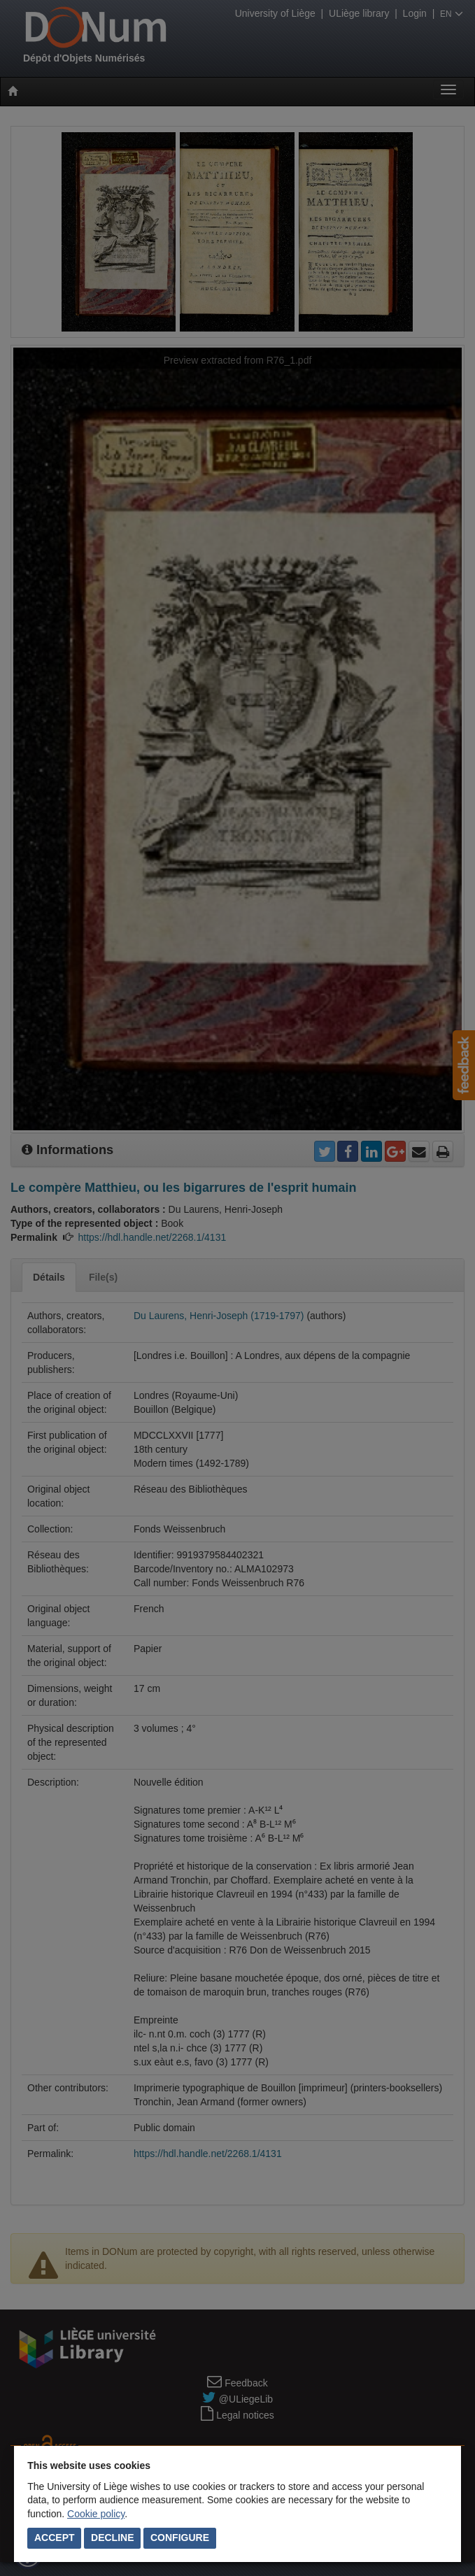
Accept (54, 2537)
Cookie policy (96, 2513)
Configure (179, 2537)
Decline (112, 2537)
